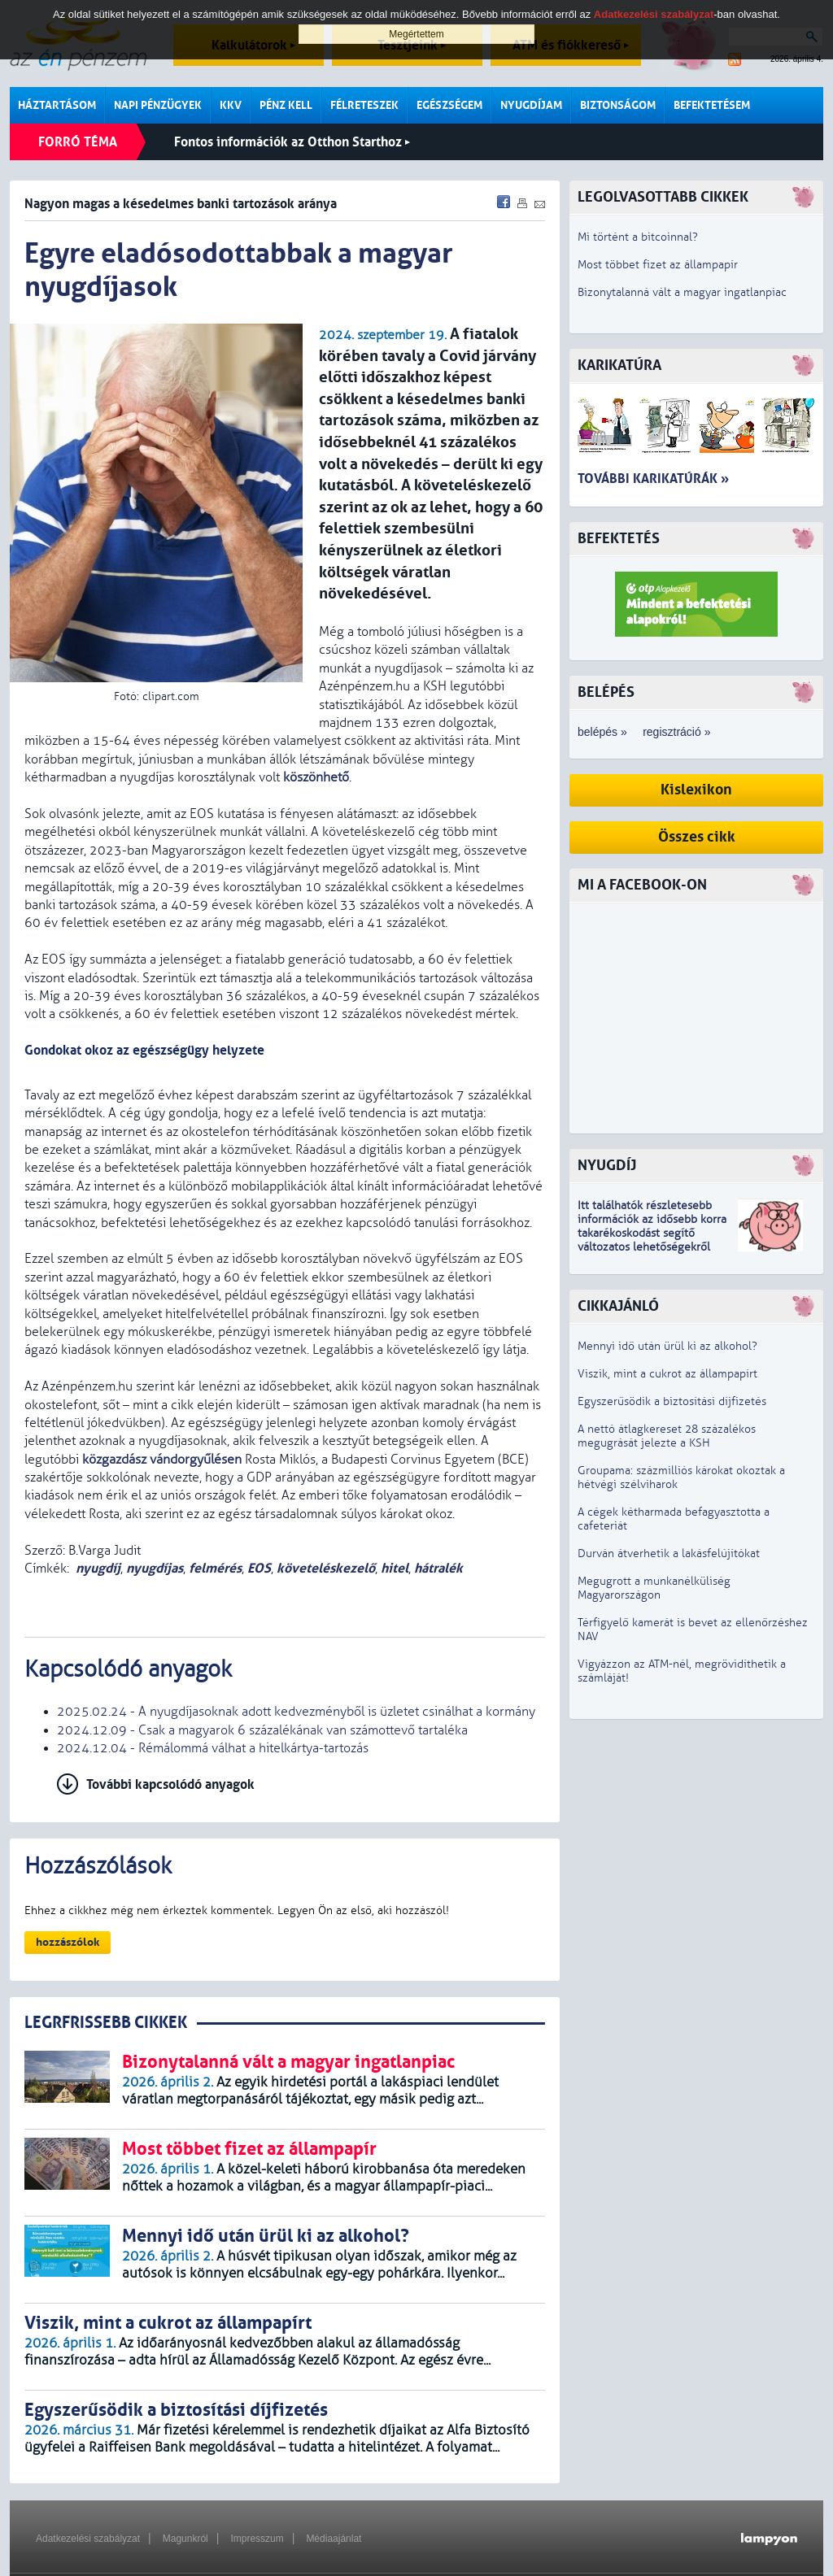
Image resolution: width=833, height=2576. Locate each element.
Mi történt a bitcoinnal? (638, 237)
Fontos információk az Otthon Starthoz (292, 142)
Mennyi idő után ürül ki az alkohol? (667, 1346)
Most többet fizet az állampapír (658, 265)
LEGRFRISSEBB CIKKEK (105, 2022)
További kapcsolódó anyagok (170, 1784)
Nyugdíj (607, 1165)
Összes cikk (696, 837)
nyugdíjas (154, 1568)
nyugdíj (98, 1568)
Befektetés (619, 538)
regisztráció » (676, 731)
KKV (231, 105)
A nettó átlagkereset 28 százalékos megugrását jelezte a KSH (667, 1436)
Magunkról (185, 2538)
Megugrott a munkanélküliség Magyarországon (654, 1588)
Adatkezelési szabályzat (88, 2538)
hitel (394, 1568)
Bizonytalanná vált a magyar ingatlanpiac (682, 292)
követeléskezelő (326, 1568)
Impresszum (256, 2538)
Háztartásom (57, 105)
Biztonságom (618, 105)
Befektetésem (712, 105)
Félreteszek (364, 105)
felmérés (215, 1568)
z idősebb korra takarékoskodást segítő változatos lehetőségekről (652, 1233)
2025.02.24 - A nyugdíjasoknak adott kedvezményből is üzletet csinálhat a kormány (296, 1711)
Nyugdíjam (531, 105)
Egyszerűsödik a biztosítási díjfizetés (672, 1401)
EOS (259, 1568)
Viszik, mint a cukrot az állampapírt (667, 1374)
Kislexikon (696, 789)
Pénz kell (285, 105)
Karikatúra (619, 365)
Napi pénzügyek (158, 105)
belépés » (602, 731)
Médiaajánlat (333, 2538)
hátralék (438, 1568)
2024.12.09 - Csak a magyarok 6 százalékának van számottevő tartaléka (262, 1730)
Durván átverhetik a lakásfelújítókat (669, 1553)
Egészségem (449, 105)
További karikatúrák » (653, 478)
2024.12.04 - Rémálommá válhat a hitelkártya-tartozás (213, 1748)
